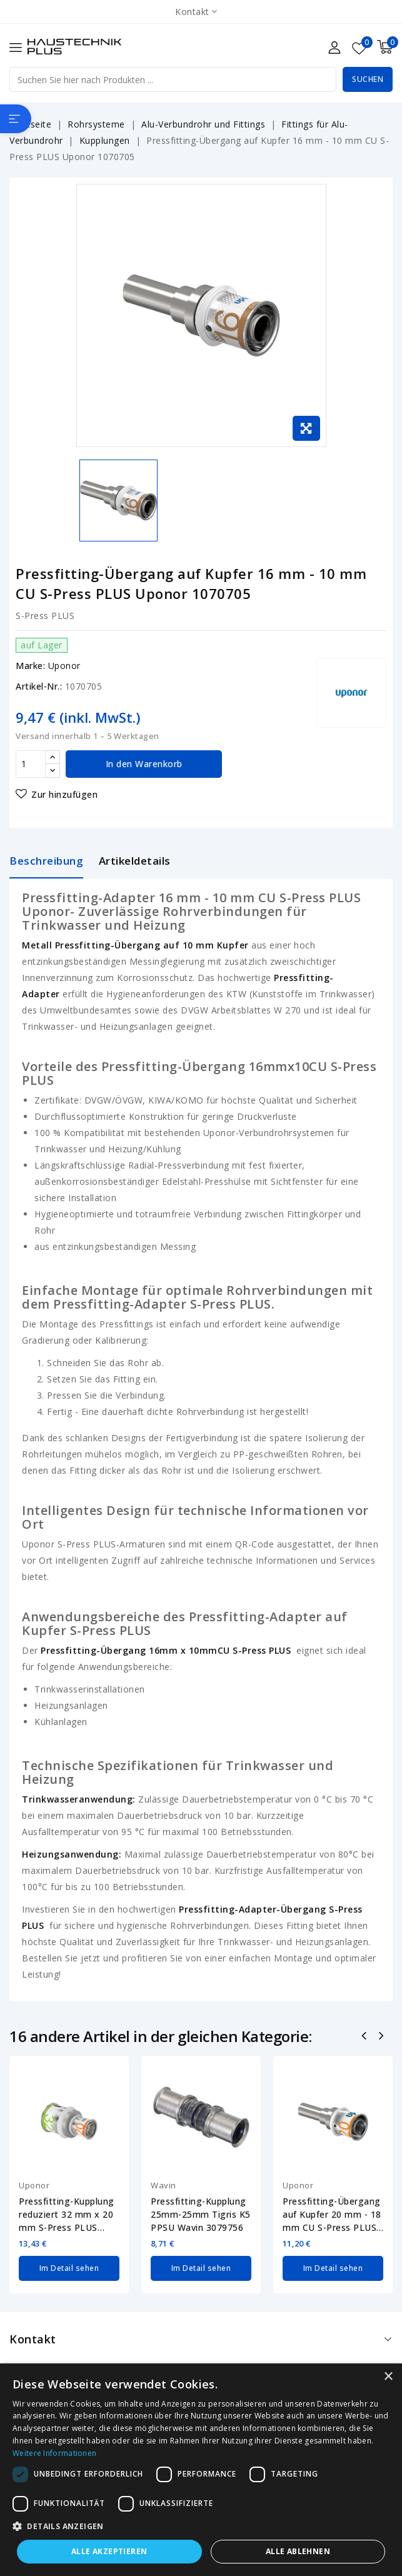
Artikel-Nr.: (39, 686)
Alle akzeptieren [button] (109, 2551)
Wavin (163, 2185)
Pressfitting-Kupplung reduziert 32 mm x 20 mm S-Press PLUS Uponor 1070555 (66, 2214)
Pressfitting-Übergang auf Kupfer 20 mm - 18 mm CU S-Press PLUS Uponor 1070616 (332, 2214)
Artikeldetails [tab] (135, 860)
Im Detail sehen (69, 2268)
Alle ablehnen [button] (298, 2551)
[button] (201, 2526)
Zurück (365, 2037)
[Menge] (31, 764)
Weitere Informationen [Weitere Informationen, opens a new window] (54, 2453)
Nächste (382, 2037)
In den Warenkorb (144, 764)
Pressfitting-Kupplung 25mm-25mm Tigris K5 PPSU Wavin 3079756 (201, 2214)
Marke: (30, 666)
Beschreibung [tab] (46, 860)
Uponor (64, 666)
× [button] (388, 2377)
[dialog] (201, 2469)
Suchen (367, 79)
